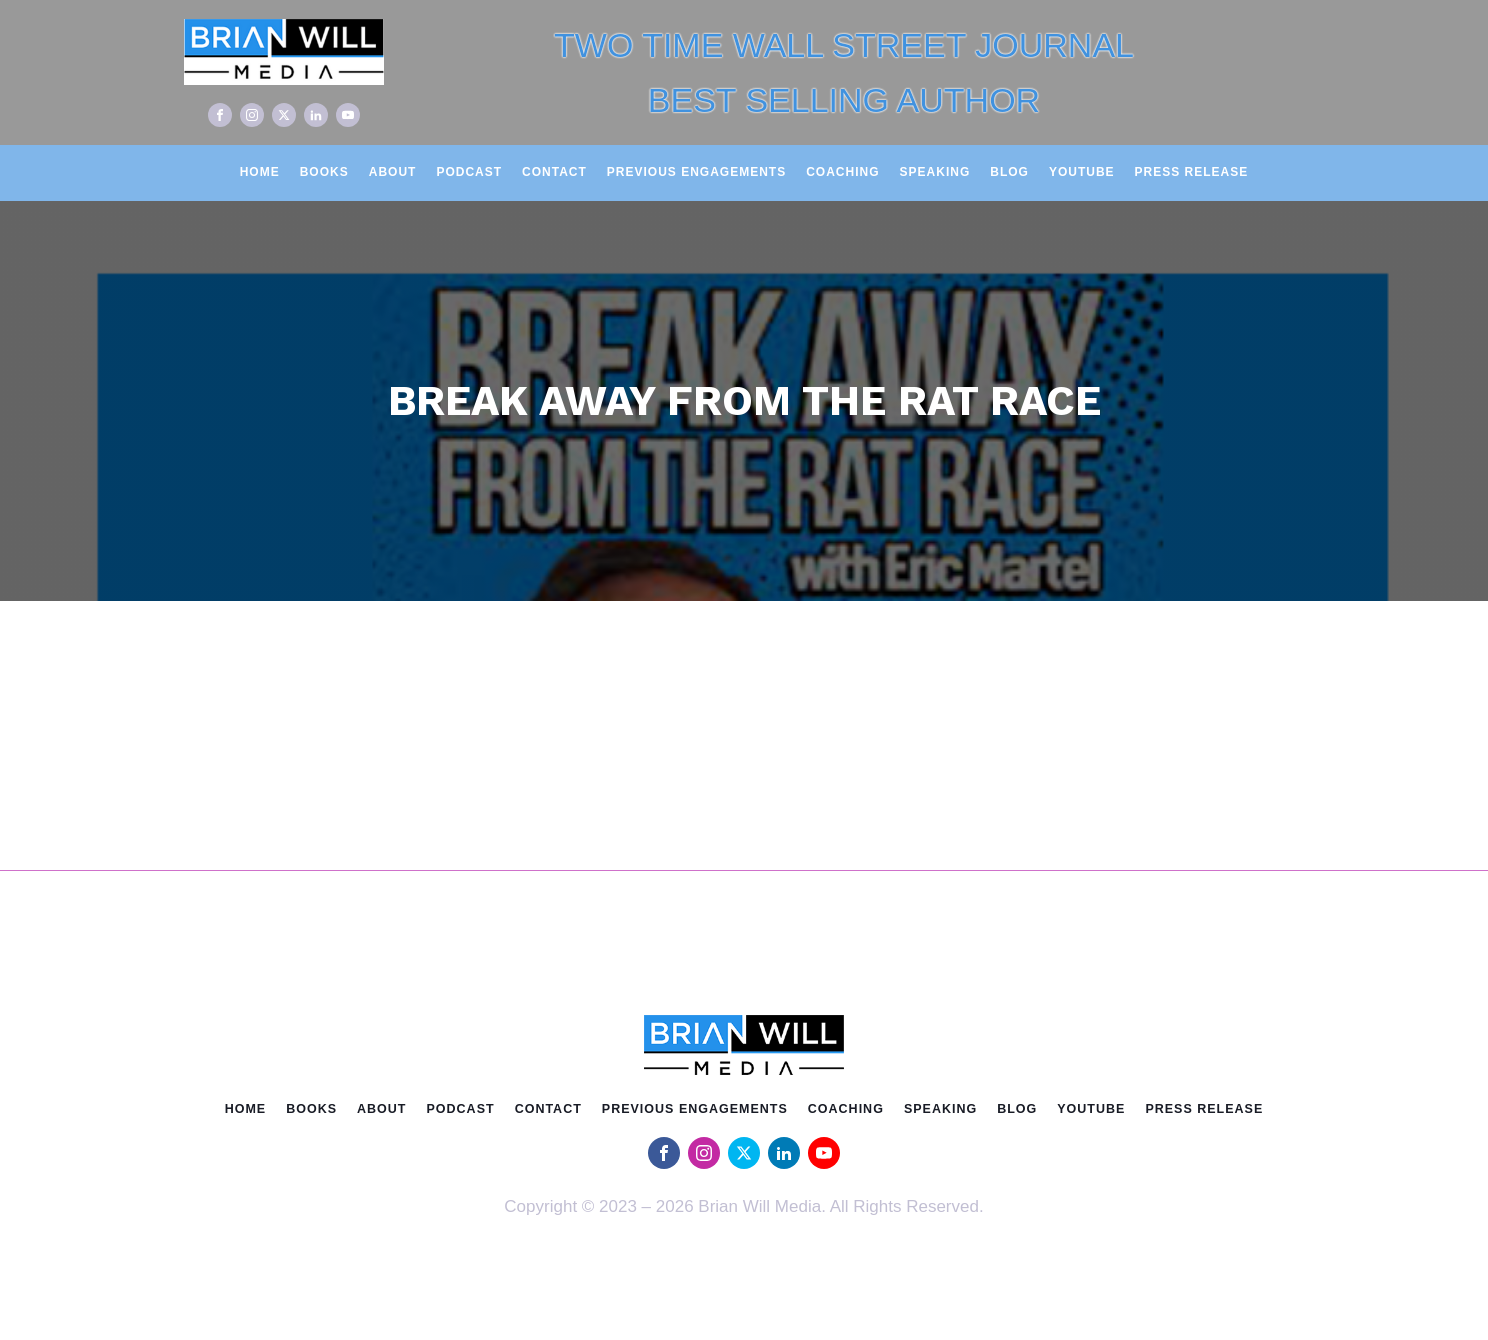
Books (324, 172)
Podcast (469, 172)
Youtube (1082, 172)
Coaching (842, 172)
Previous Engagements (696, 172)
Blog (1009, 172)
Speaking (935, 172)
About (393, 172)
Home (260, 172)
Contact (554, 172)
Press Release (1192, 172)
